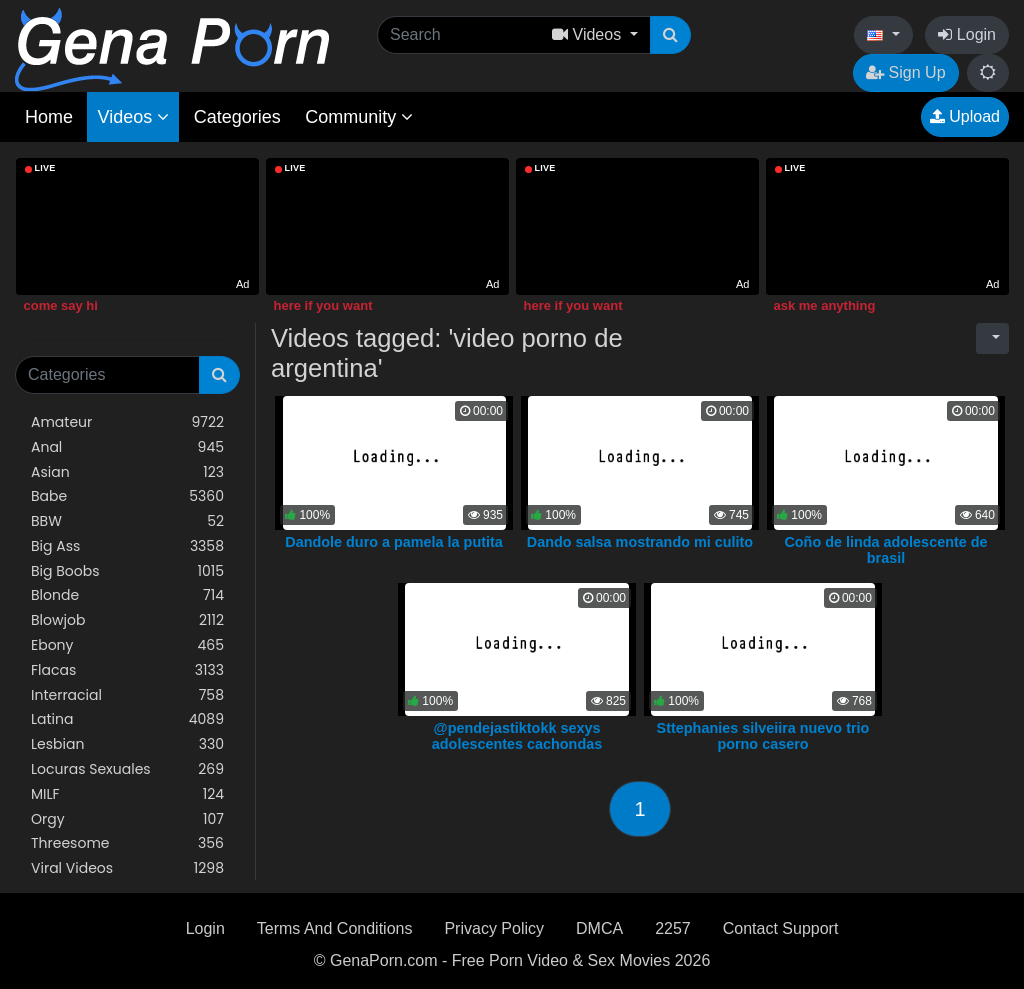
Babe (127, 496)
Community (359, 117)
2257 (673, 928)
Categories (237, 117)
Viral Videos (127, 868)
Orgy (127, 819)
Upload (965, 116)
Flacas (127, 670)
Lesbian (127, 744)
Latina (127, 719)
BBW (127, 521)
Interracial (127, 695)
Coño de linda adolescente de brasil (885, 550)
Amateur (127, 422)
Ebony (127, 645)
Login (967, 34)
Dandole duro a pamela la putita (394, 542)
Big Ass (127, 546)
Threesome (127, 843)
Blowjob (127, 620)
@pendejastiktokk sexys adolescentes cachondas (517, 736)
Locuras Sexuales (127, 769)
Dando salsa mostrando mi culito (640, 542)
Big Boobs (127, 571)
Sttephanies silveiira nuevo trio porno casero (763, 736)
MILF (127, 794)
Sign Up (905, 72)
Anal (127, 447)
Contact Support (781, 928)
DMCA (599, 928)
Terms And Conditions (335, 928)
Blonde (127, 595)
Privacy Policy (494, 928)
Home (49, 117)
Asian (127, 472)
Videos (133, 117)
